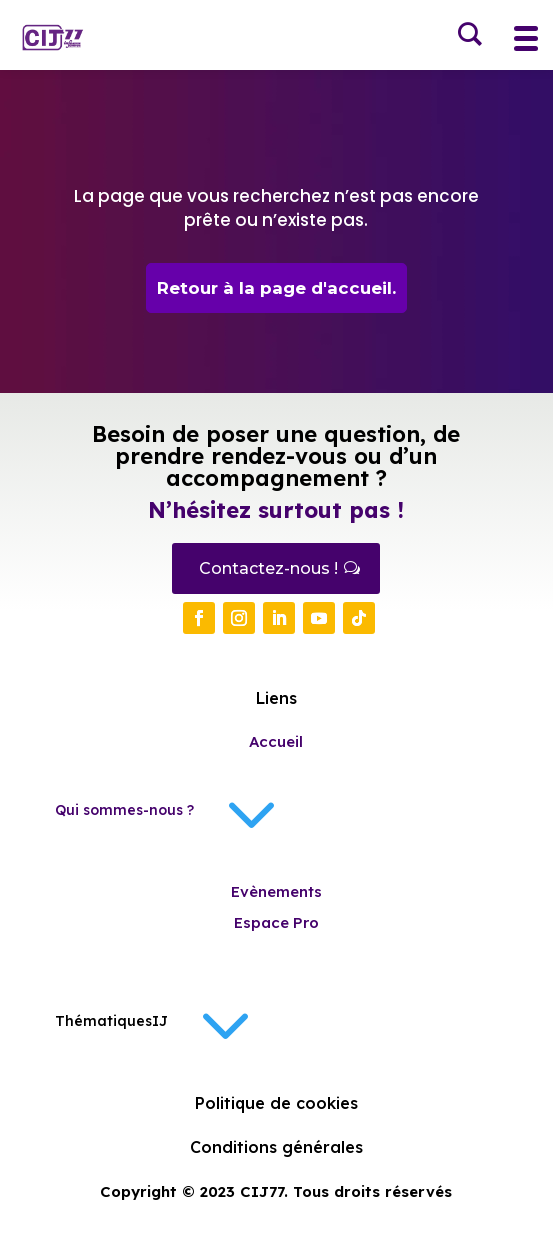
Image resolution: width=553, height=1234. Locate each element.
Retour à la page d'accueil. (276, 288)
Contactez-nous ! (268, 568)
